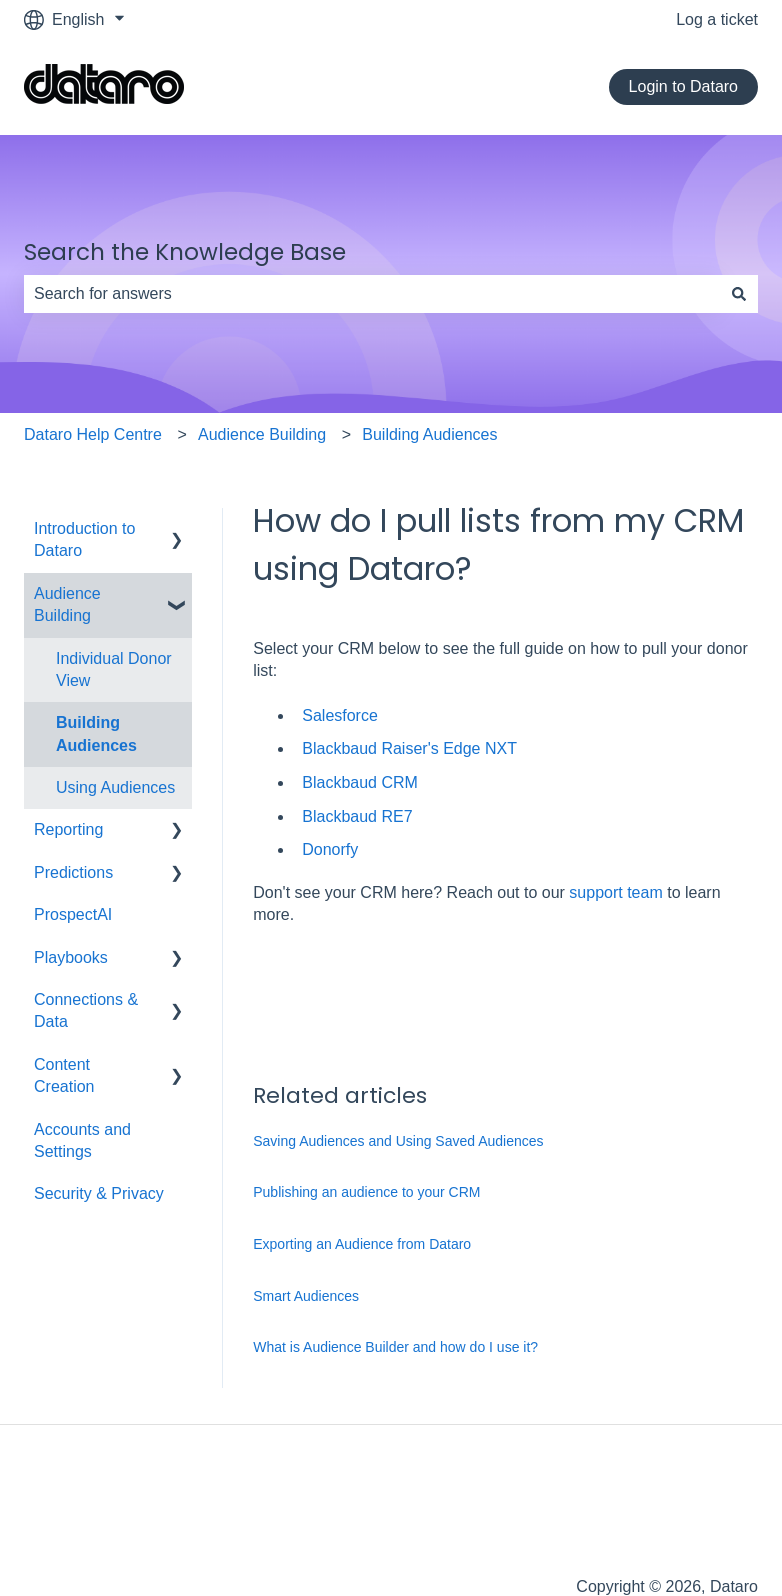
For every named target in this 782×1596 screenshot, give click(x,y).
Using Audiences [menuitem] (115, 787)
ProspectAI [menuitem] (73, 914)
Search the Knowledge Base (185, 252)
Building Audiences (429, 434)
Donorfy (330, 849)
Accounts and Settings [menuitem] (82, 1140)
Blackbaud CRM (360, 782)
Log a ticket (717, 19)
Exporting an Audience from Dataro (362, 1244)
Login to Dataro (683, 86)
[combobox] (372, 294)
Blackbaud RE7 (357, 816)
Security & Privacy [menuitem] (99, 1193)
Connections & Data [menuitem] (86, 1010)
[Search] (739, 294)
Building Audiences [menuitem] (96, 733)
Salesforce (340, 715)
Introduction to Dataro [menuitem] (84, 539)
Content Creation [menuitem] (64, 1075)
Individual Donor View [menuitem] (114, 669)
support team (615, 892)
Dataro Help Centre (93, 434)
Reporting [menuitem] (68, 829)
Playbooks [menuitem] (71, 957)
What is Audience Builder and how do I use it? (395, 1347)
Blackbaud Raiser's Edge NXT (409, 748)
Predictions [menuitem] (73, 872)
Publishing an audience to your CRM (366, 1192)
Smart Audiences (306, 1296)
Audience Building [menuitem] (67, 604)
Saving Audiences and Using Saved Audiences (398, 1141)
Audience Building (262, 434)
